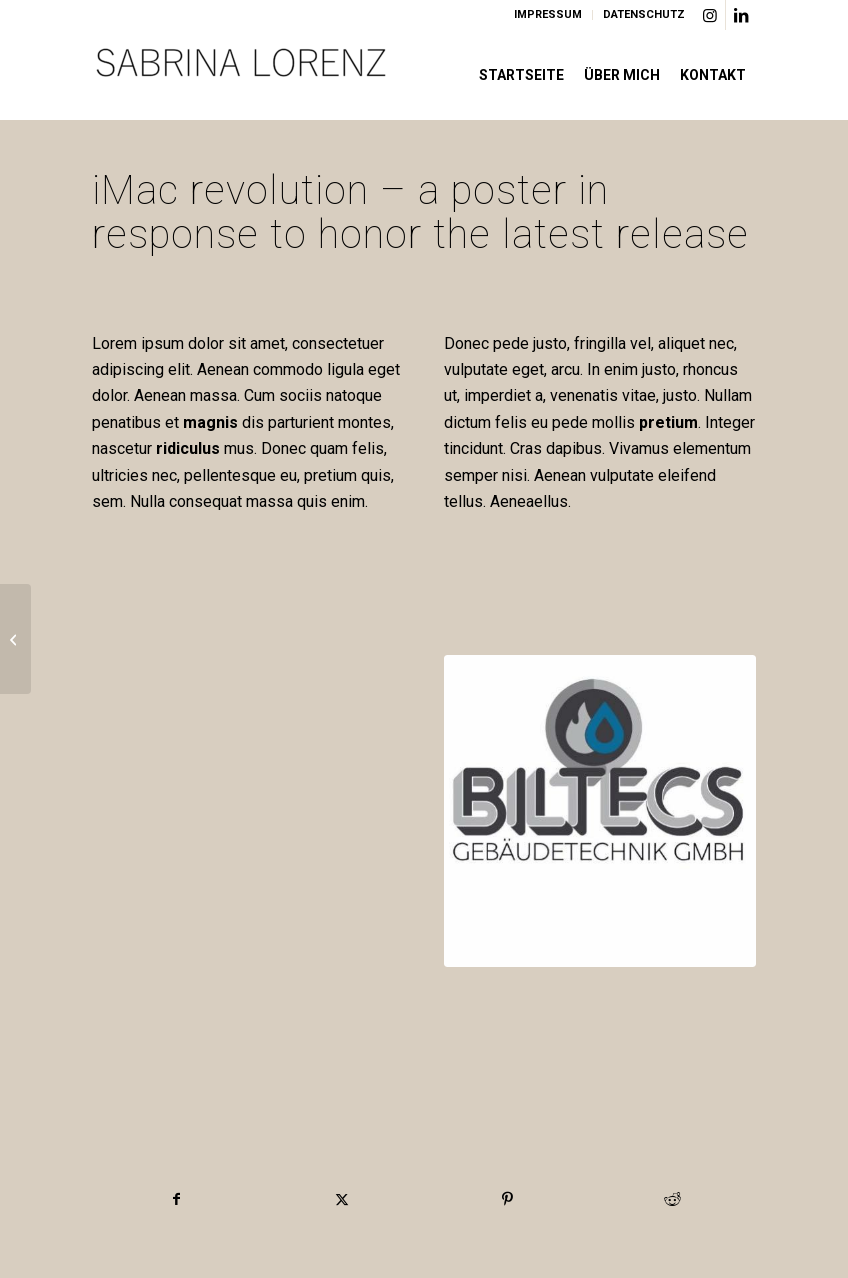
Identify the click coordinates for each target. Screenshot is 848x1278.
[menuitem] (548, 15)
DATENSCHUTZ (644, 14)
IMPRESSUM (548, 14)
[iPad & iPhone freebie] (15, 639)
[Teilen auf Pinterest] (507, 1199)
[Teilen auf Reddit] (672, 1199)
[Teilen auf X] (342, 1199)
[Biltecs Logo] (600, 811)
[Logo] (242, 75)
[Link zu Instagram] (710, 15)
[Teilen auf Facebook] (175, 1199)
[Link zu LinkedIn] (741, 15)
